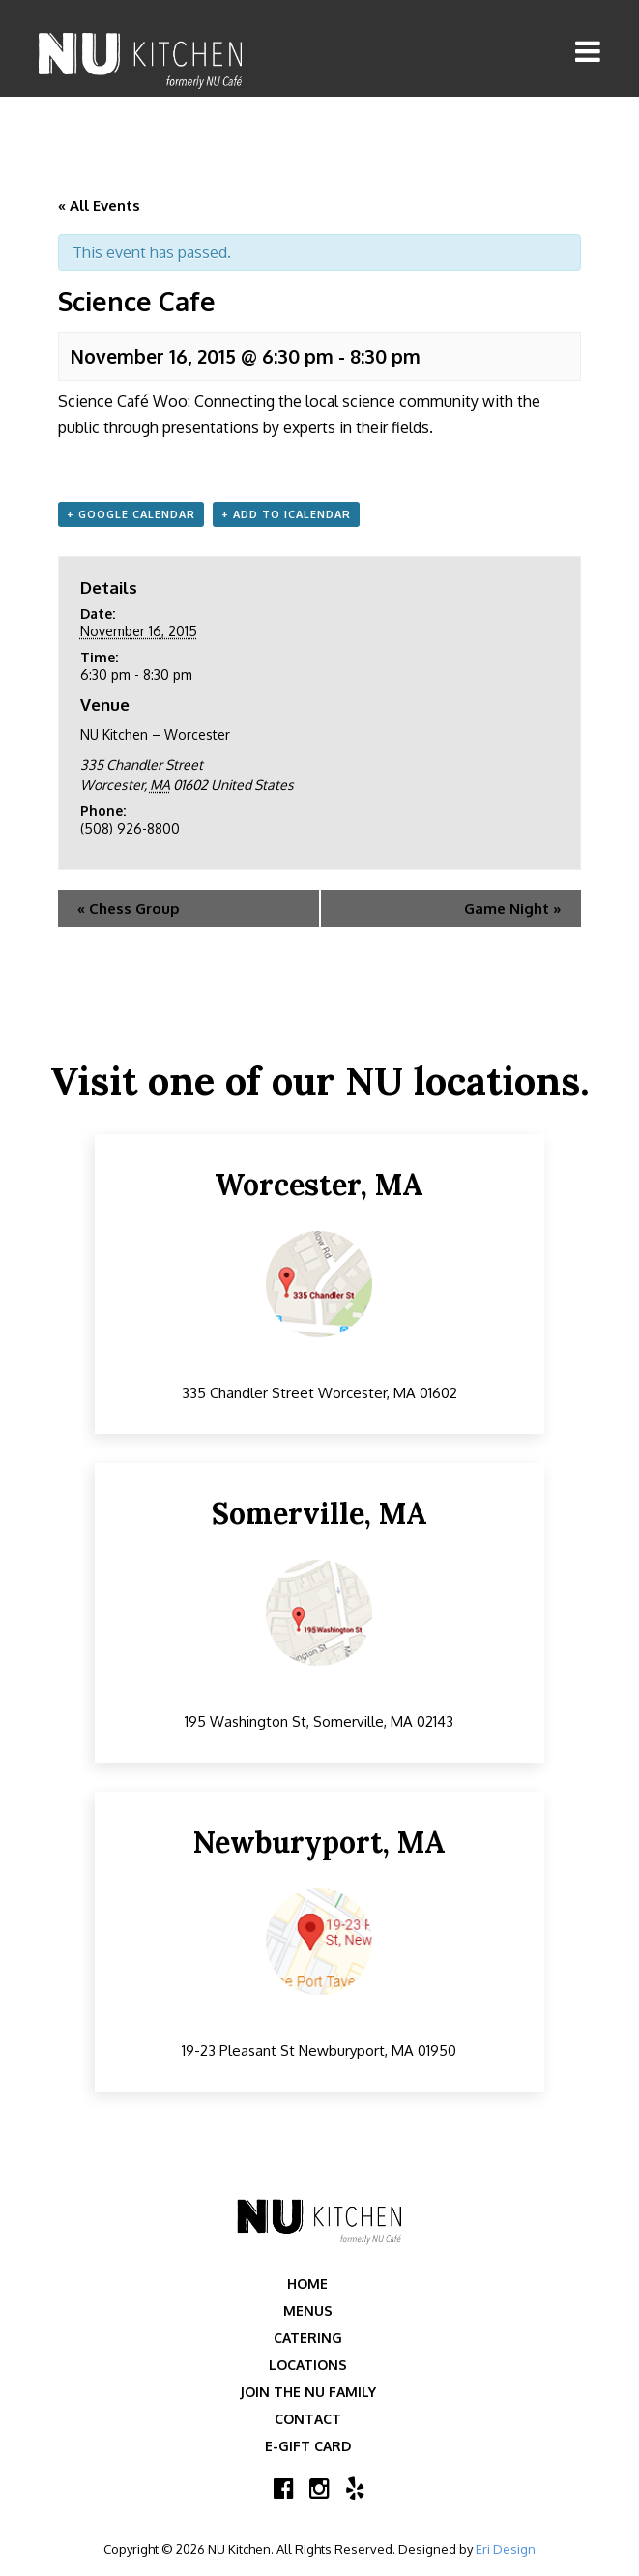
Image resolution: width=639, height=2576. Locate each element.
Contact (308, 2419)
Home (307, 2283)
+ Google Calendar (131, 514)
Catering (308, 2337)
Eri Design (506, 2549)
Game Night (513, 908)
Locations (308, 2364)
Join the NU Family (308, 2392)
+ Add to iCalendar (286, 514)
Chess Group (128, 908)
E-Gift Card (308, 2446)
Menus (308, 2310)
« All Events (99, 205)
